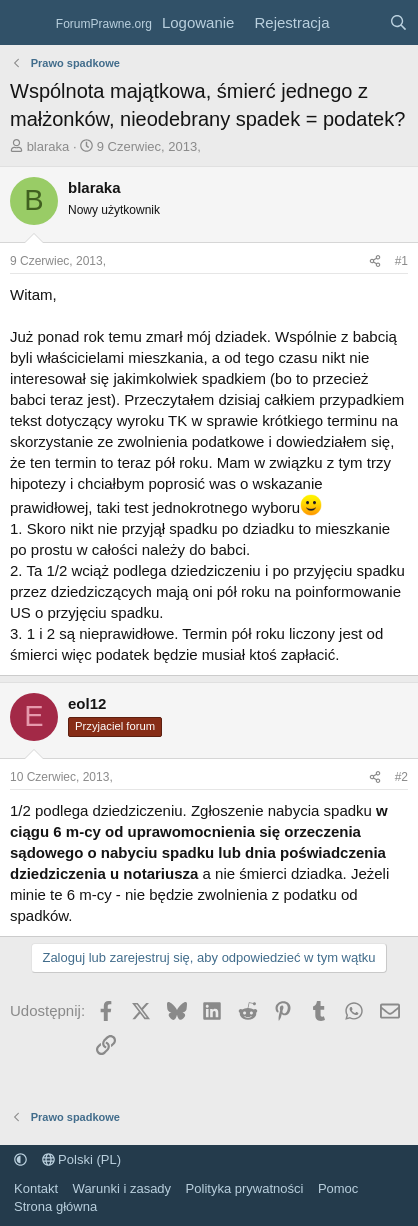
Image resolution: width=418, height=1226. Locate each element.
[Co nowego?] (358, 22)
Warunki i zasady (122, 1188)
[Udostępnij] (375, 261)
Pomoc (338, 1188)
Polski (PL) (81, 1159)
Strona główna (55, 1206)
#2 (401, 777)
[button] (20, 1159)
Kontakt (36, 1188)
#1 (401, 261)
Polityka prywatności (245, 1188)
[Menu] (27, 23)
